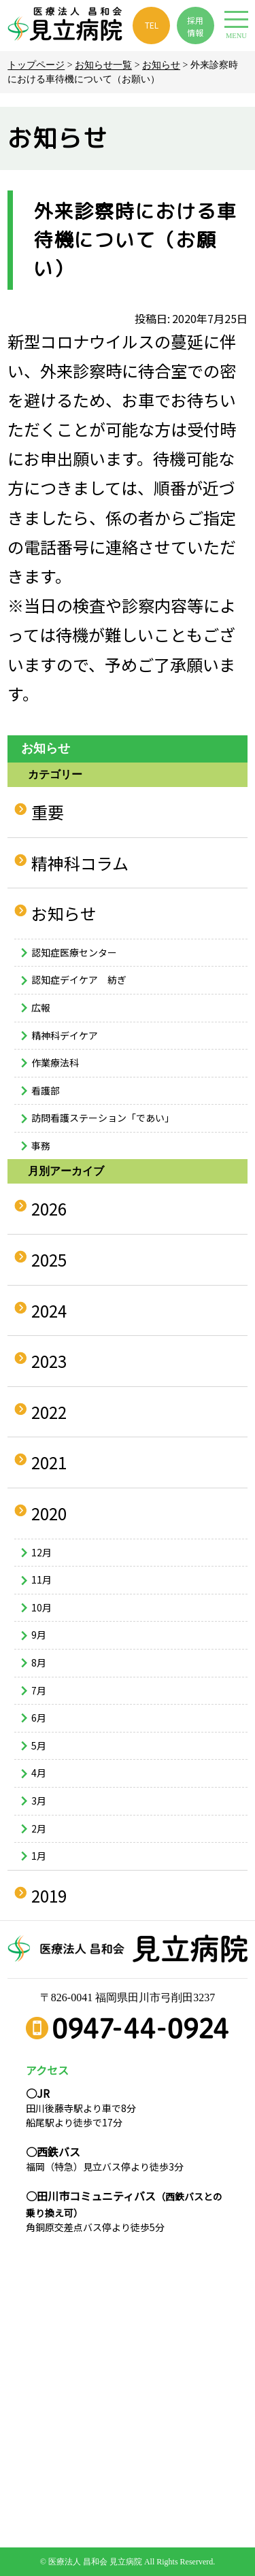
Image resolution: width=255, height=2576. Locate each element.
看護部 (45, 1090)
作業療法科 (55, 1062)
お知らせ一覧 (103, 65)
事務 (40, 1145)
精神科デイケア (64, 1035)
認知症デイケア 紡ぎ (78, 979)
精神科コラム (80, 863)
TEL (151, 25)
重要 (47, 812)
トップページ (36, 65)
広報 (40, 1007)
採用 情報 (195, 26)
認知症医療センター (74, 952)
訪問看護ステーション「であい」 (102, 1117)
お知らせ (161, 65)
